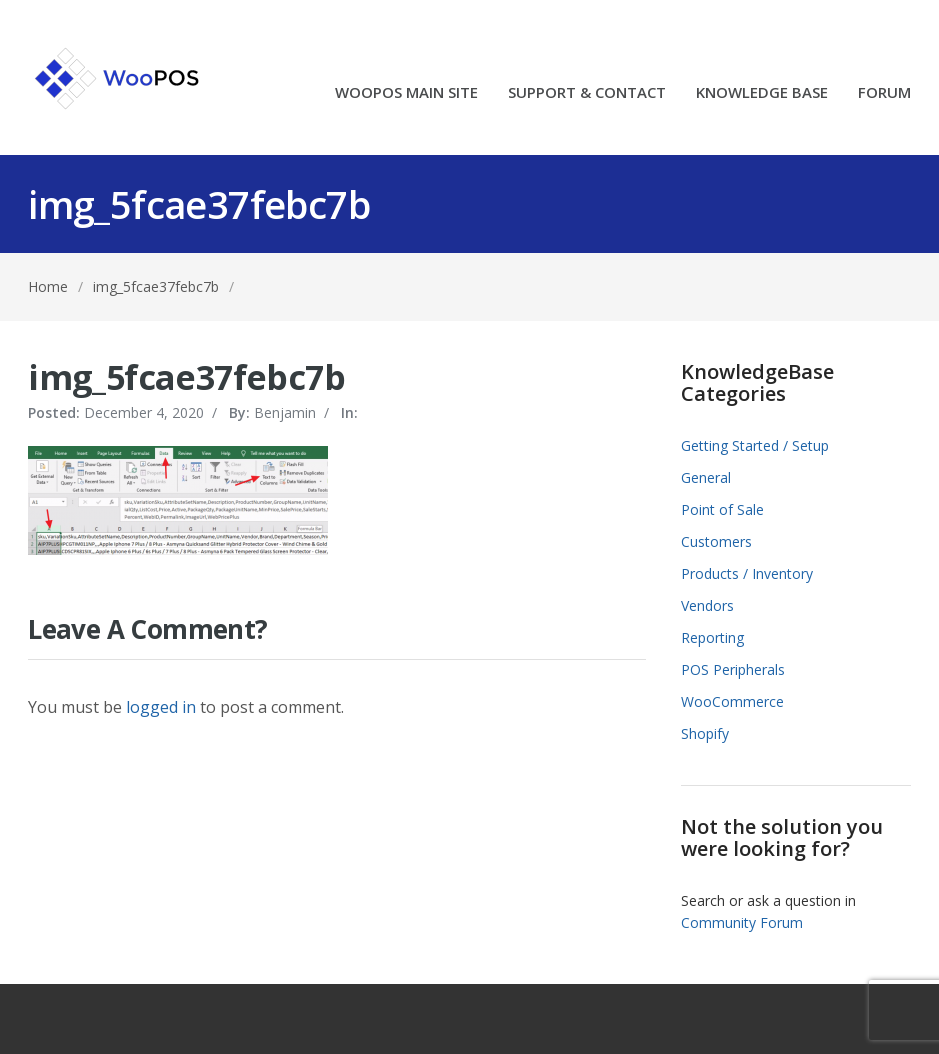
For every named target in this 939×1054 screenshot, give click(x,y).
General (706, 477)
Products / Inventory (747, 573)
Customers (716, 541)
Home (48, 286)
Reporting (712, 637)
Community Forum (742, 922)
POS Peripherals (733, 669)
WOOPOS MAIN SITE (406, 93)
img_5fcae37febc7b (156, 286)
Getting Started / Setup (755, 445)
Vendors (707, 605)
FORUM (884, 93)
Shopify (705, 733)
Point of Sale (722, 509)
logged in (161, 707)
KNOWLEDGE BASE (762, 93)
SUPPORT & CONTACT (587, 93)
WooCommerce (732, 701)
